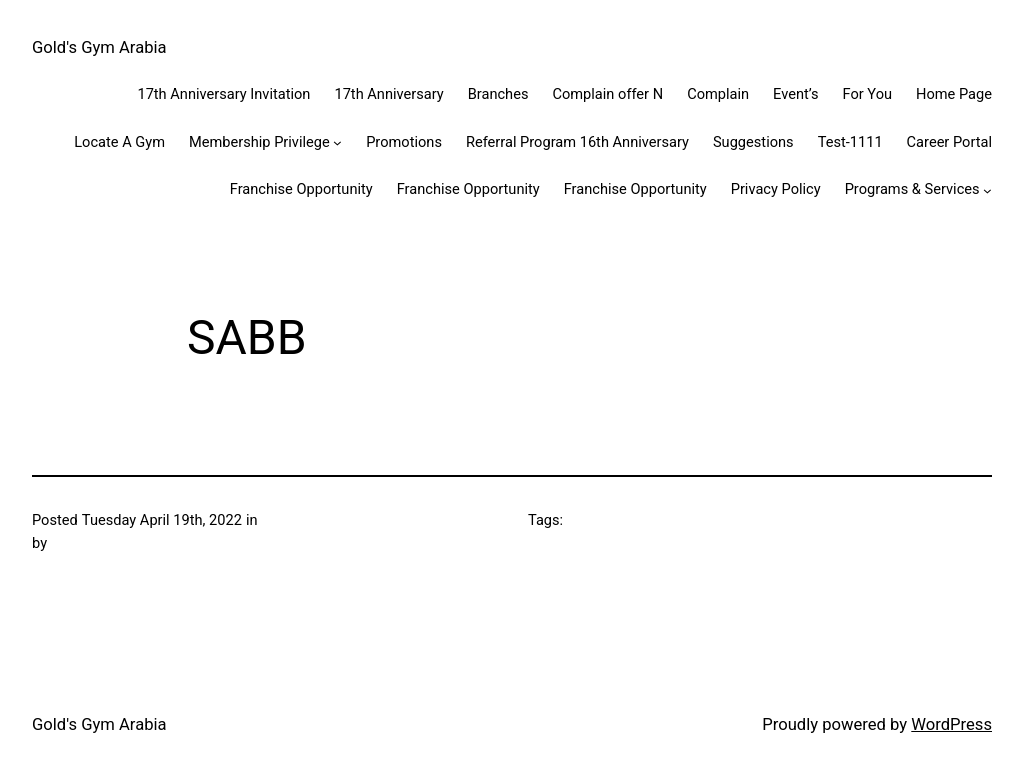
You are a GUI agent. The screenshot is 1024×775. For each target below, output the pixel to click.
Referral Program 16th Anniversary (577, 142)
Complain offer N (607, 94)
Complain (718, 94)
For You (867, 94)
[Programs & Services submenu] (987, 189)
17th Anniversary (388, 94)
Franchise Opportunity (301, 189)
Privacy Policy (776, 189)
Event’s (795, 94)
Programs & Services (912, 189)
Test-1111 (850, 142)
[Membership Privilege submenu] (337, 142)
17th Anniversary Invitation (223, 94)
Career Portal (949, 142)
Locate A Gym (119, 142)
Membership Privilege (259, 142)
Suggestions (753, 142)
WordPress (951, 724)
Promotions (404, 142)
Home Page (954, 94)
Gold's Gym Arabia (99, 47)
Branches (498, 94)
